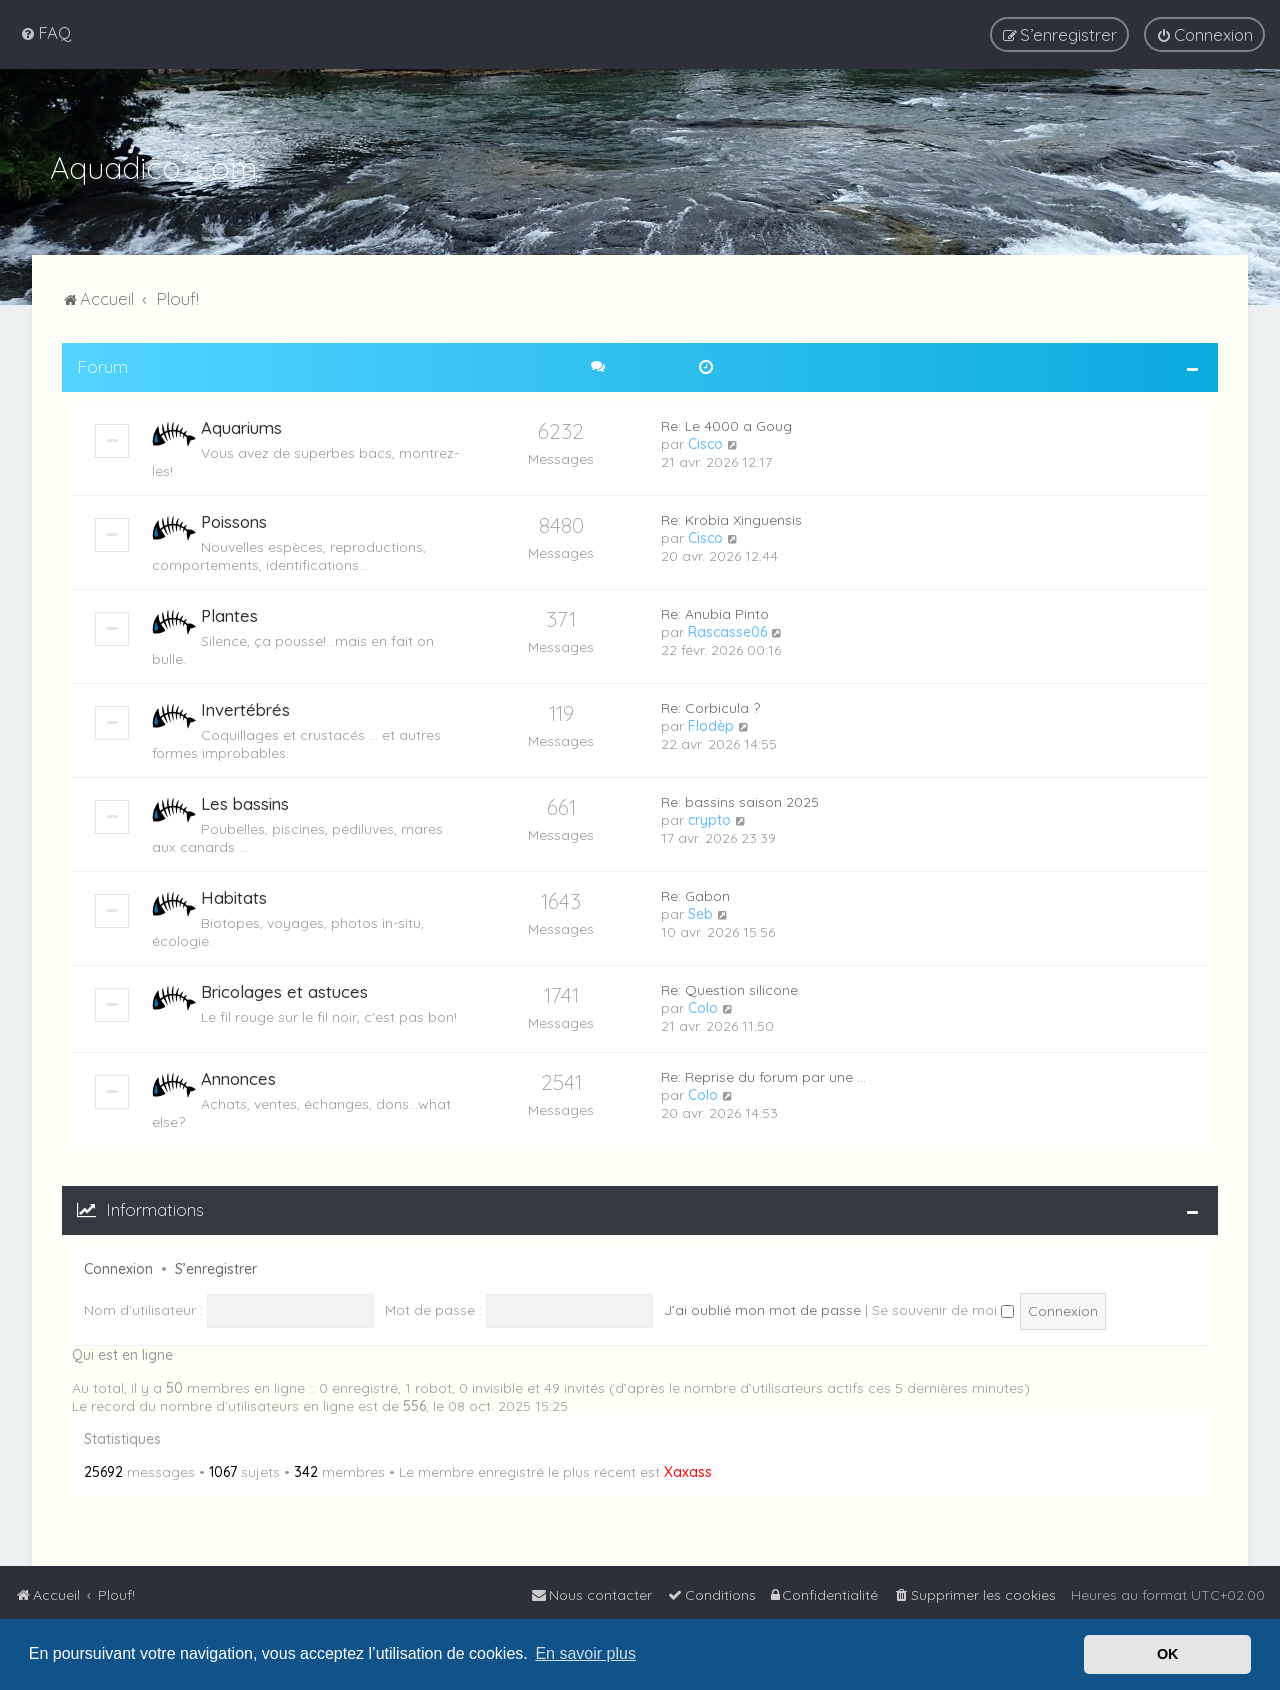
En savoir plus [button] (585, 1653)
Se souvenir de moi (943, 1308)
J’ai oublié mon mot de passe (762, 1308)
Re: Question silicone (729, 988)
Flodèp (711, 724)
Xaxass (688, 1471)
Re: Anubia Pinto (715, 612)
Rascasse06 (727, 630)
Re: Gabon (695, 894)
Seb (700, 912)
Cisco (705, 442)
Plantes (229, 613)
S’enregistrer (216, 1267)
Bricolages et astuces (284, 989)
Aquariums (241, 425)
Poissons (234, 519)
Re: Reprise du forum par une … (763, 1075)
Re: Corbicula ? (710, 706)
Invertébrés (245, 707)
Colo (703, 1006)
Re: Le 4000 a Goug (726, 424)
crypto (709, 818)
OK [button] (1168, 1654)
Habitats (234, 895)
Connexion (118, 1267)
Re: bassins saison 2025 (740, 800)
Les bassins (245, 801)
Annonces (238, 1076)
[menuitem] (45, 32)
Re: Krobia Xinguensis (731, 518)
